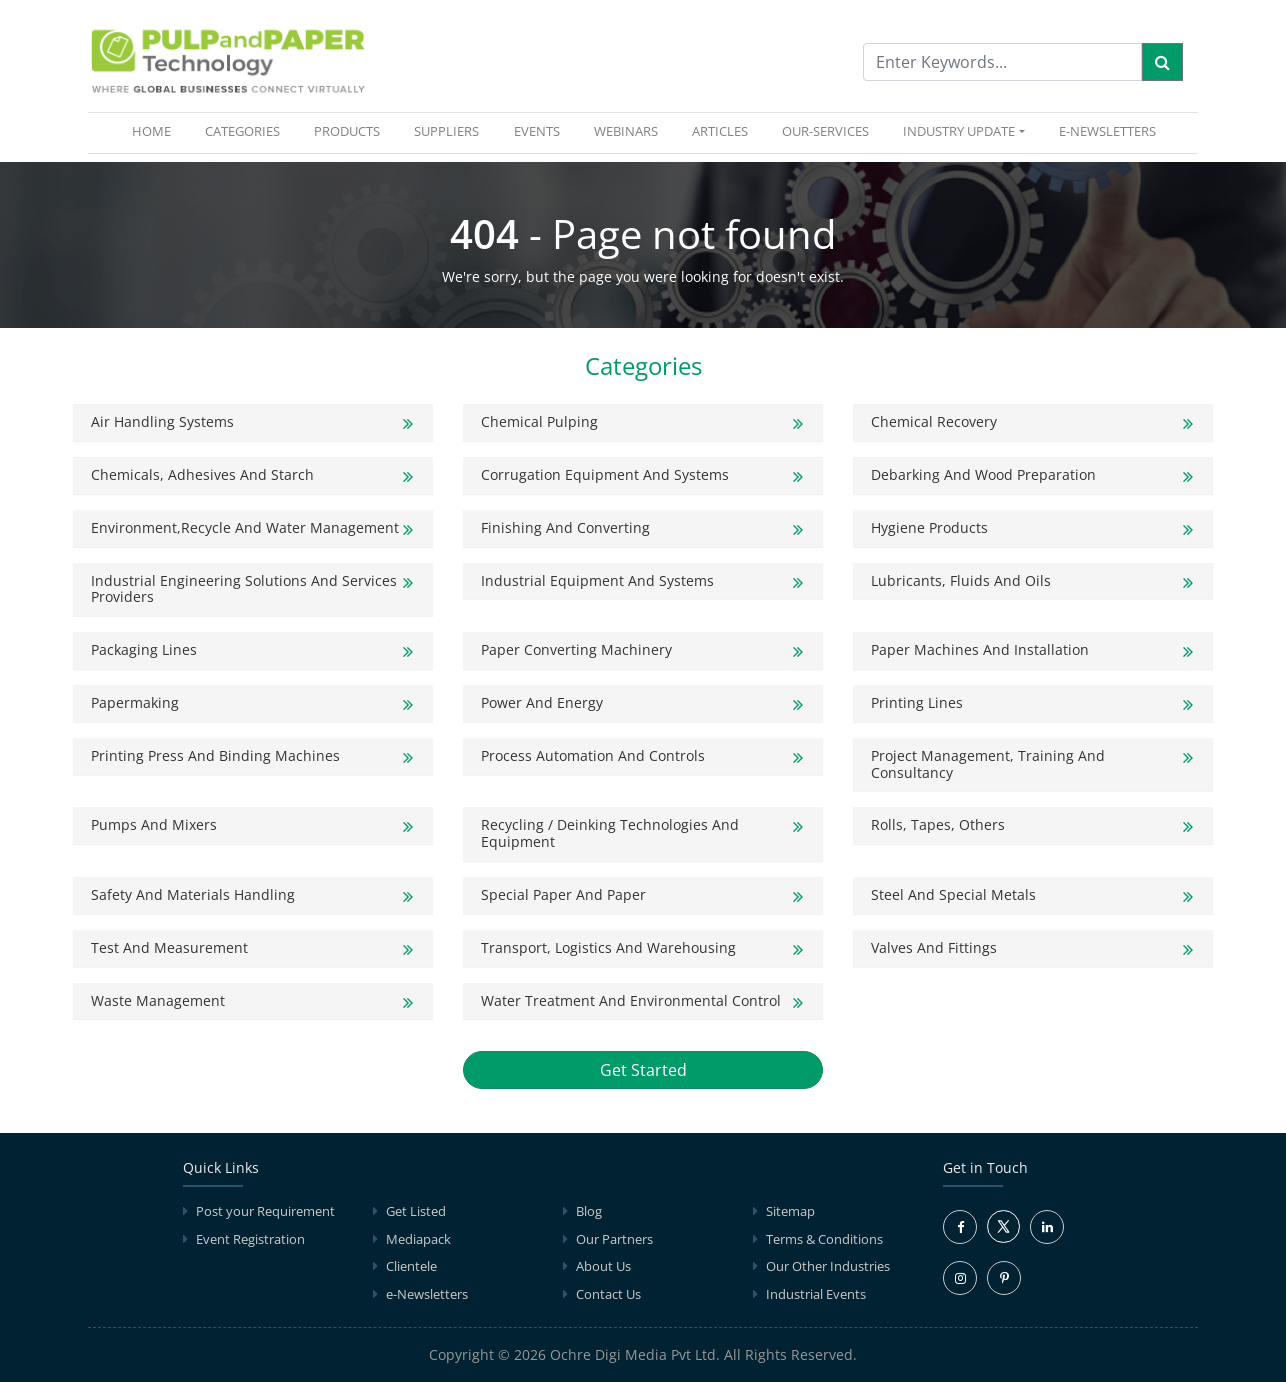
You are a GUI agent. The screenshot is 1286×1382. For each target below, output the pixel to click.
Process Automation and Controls (593, 755)
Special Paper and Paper (563, 894)
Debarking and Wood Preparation (983, 474)
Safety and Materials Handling (193, 894)
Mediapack (418, 1239)
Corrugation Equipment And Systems (605, 474)
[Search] (1162, 62)
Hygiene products (929, 527)
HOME (155, 130)
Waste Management (158, 1000)
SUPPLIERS (446, 131)
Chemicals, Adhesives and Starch (202, 474)
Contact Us (608, 1294)
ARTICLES (720, 131)
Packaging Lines (144, 649)
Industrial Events (816, 1294)
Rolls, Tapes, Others (938, 824)
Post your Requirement (265, 1211)
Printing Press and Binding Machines (215, 755)
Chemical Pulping (539, 421)
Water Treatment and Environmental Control (631, 1000)
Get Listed (416, 1211)
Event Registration (250, 1239)
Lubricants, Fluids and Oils (961, 580)
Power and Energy (542, 702)
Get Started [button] (643, 1070)
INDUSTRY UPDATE (959, 131)
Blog (589, 1211)
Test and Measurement (169, 947)
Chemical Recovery (934, 421)
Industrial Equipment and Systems (597, 580)
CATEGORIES (242, 131)
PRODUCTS (347, 131)
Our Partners (614, 1239)
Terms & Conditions (824, 1239)
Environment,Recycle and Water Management (245, 527)
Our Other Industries (828, 1266)
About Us (603, 1266)
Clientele (411, 1266)
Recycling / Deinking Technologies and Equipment (610, 833)
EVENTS (537, 131)
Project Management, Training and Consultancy (988, 764)
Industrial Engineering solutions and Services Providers (244, 589)
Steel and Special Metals (953, 894)
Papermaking (135, 702)
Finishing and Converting (565, 527)
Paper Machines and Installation (980, 649)
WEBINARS (626, 131)
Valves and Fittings (934, 947)
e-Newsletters (1107, 131)
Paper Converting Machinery (576, 649)
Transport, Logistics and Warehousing (608, 947)
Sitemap (790, 1211)
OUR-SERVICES (825, 131)
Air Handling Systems (162, 421)
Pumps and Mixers (154, 824)
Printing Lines (917, 702)
